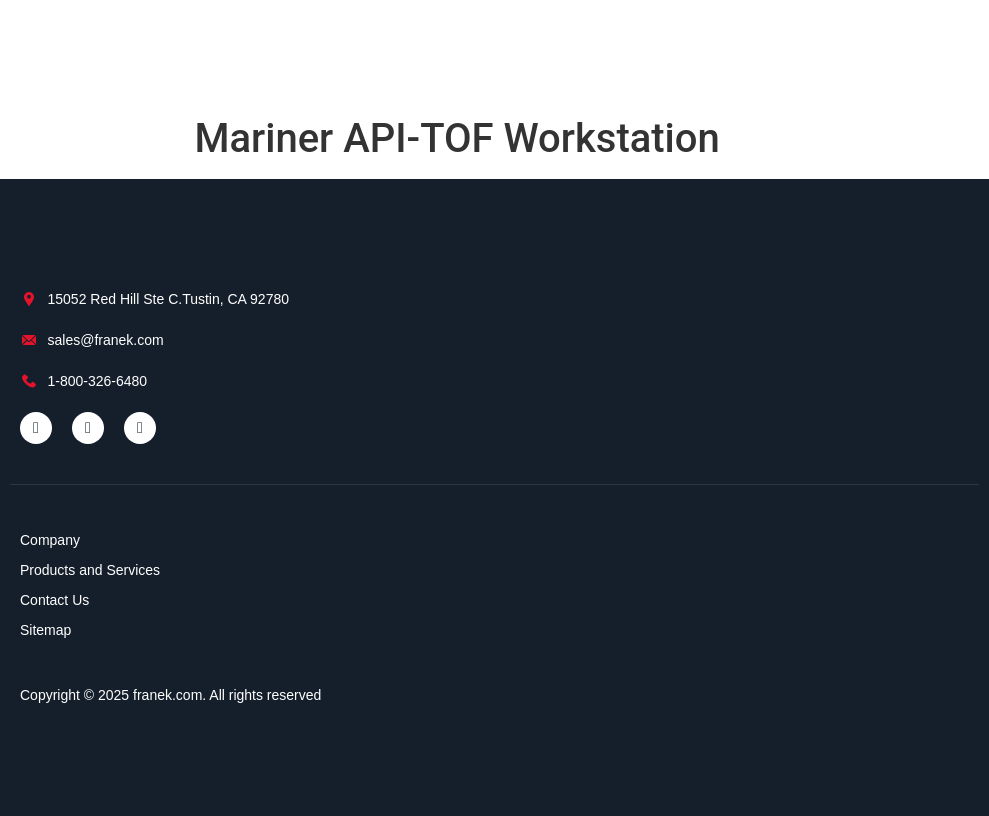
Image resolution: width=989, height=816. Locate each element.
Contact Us (54, 600)
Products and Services (90, 570)
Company (50, 540)
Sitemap (45, 630)
